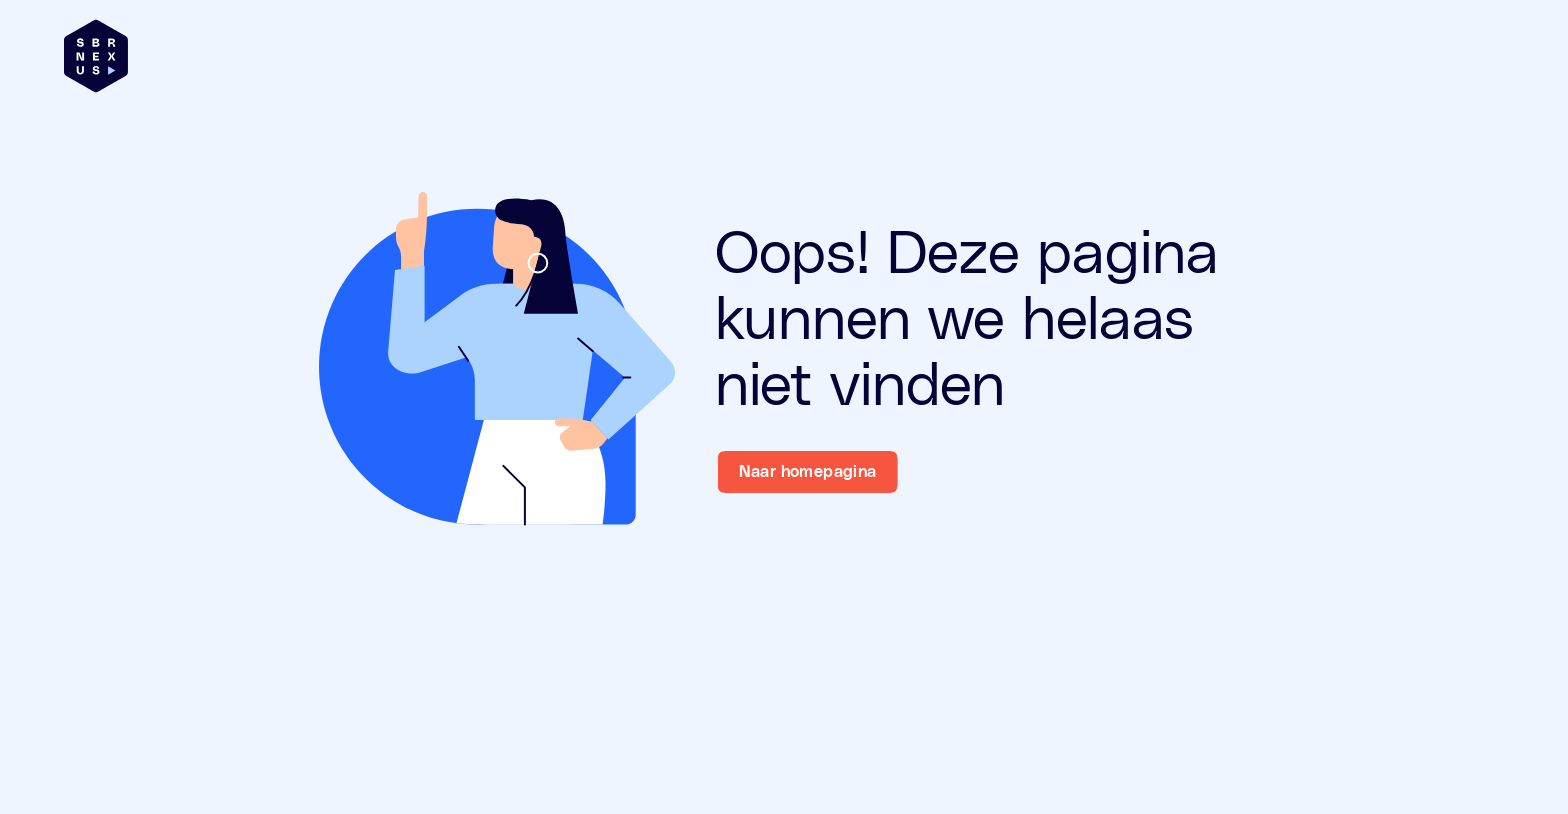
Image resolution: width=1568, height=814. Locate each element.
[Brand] (96, 56)
